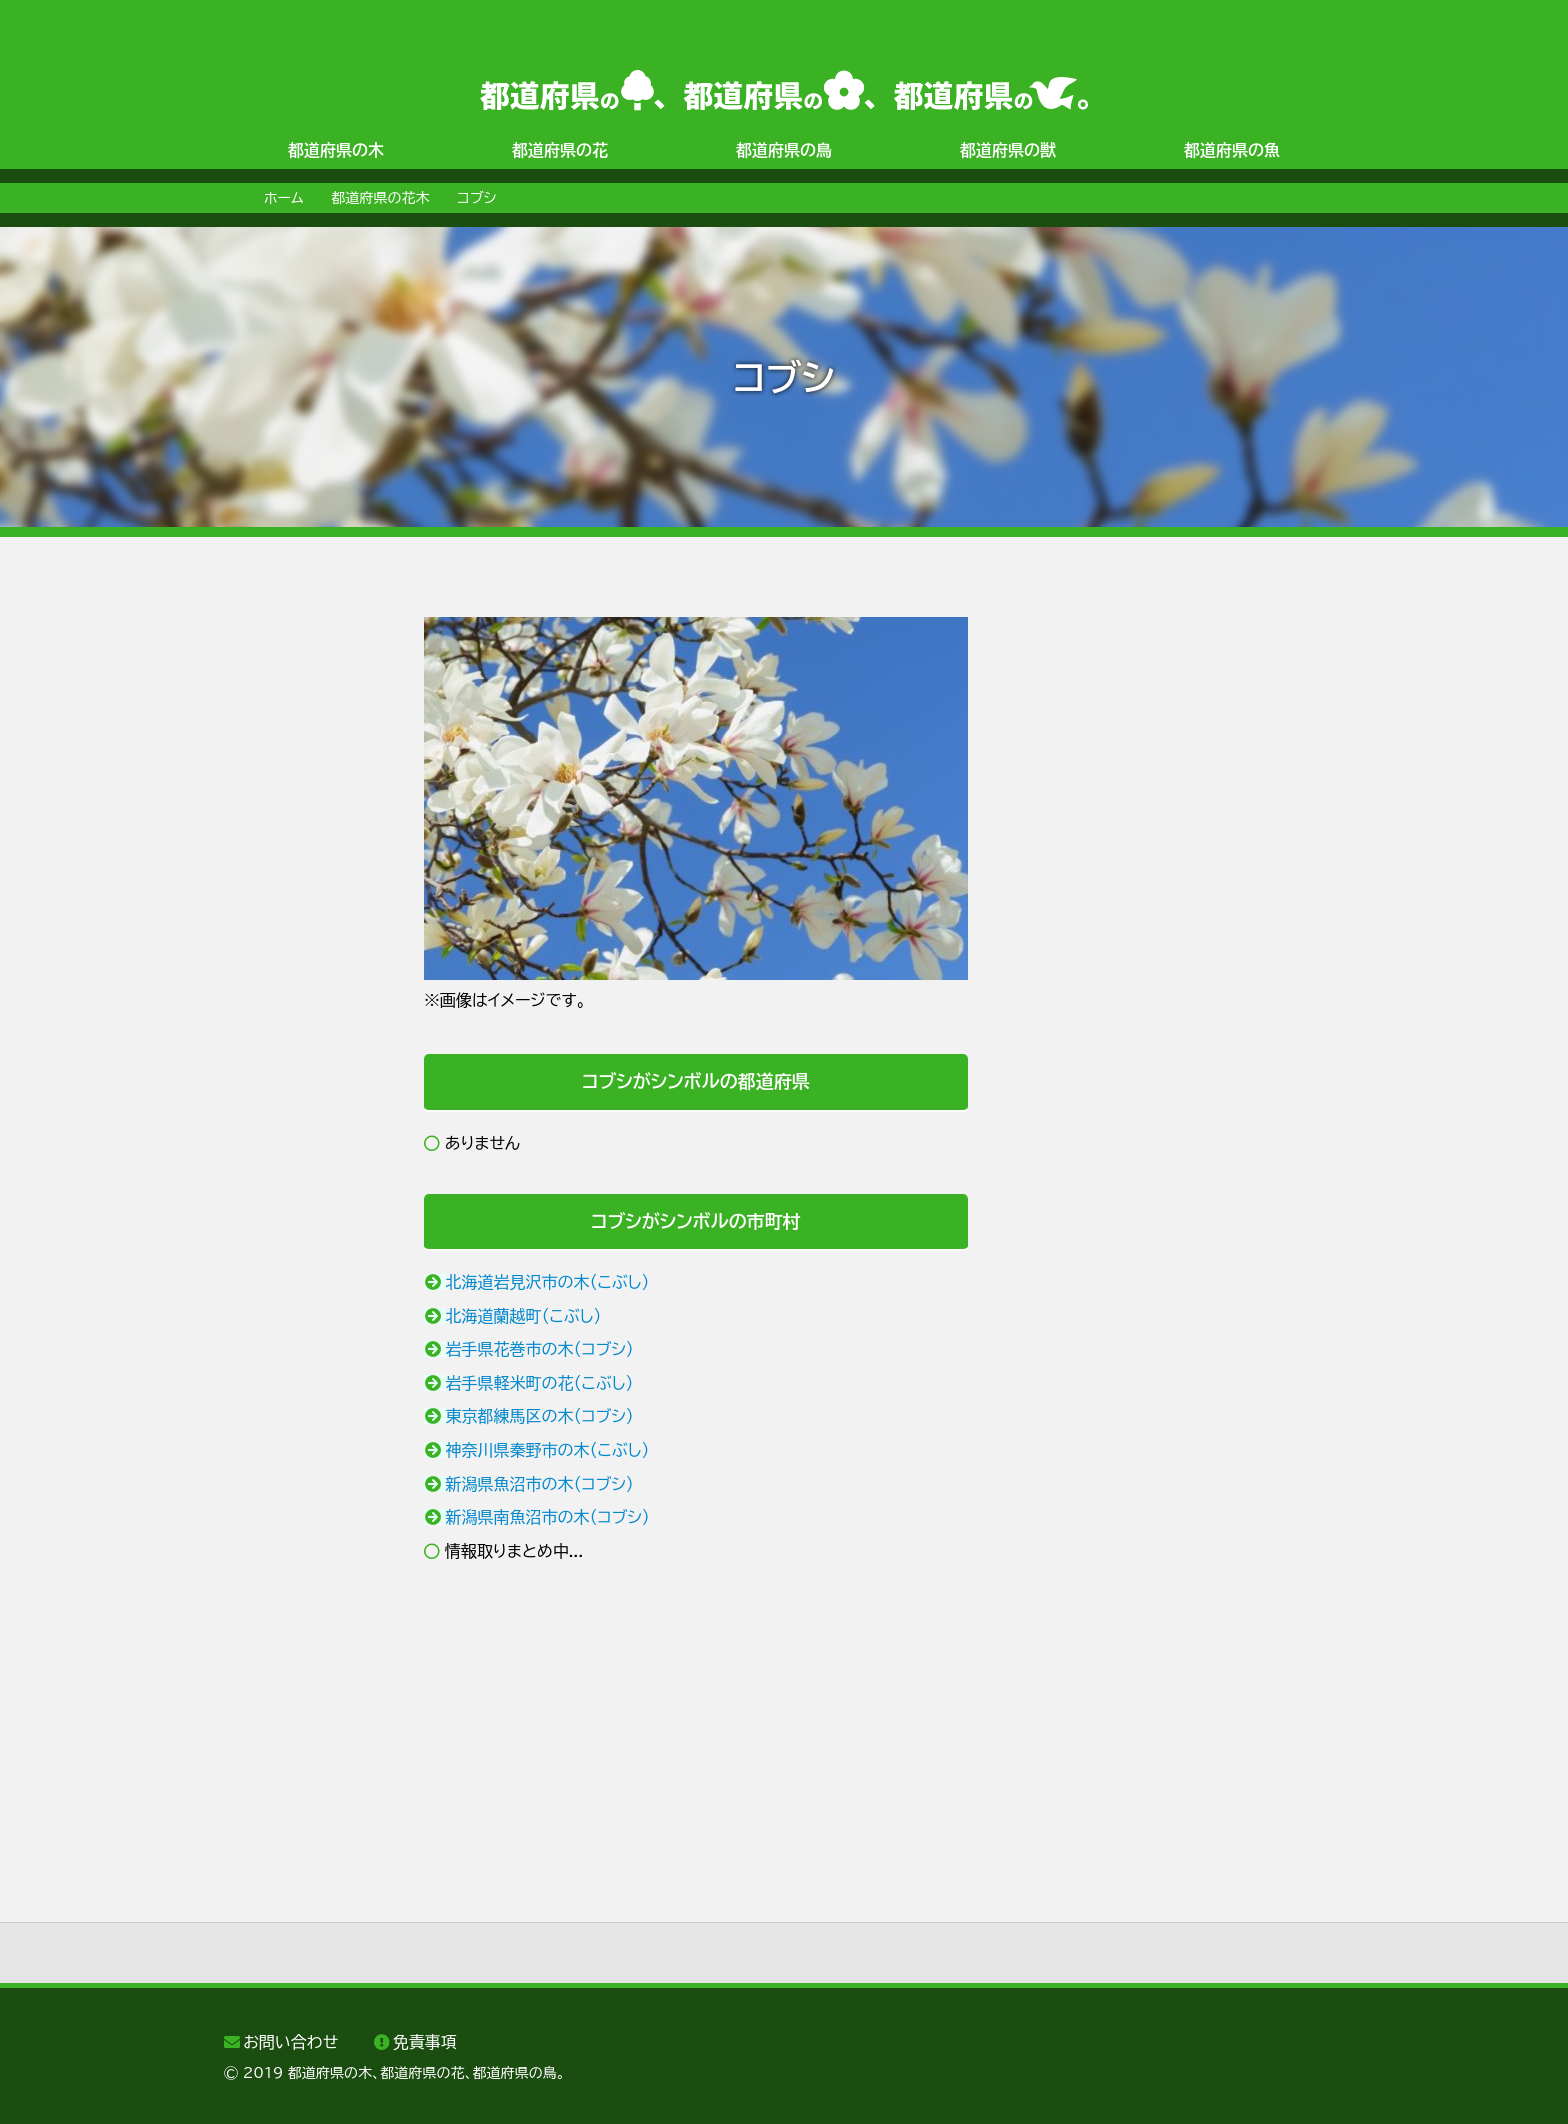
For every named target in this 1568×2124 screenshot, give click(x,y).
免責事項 (425, 2042)
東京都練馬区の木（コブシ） (540, 1416)
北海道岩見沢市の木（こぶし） (548, 1282)
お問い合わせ (290, 2042)
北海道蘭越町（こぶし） (524, 1316)
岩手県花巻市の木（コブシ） (540, 1349)
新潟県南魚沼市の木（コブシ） (548, 1517)
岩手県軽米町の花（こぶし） (540, 1383)
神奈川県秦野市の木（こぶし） (548, 1450)
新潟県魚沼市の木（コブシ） (540, 1484)
